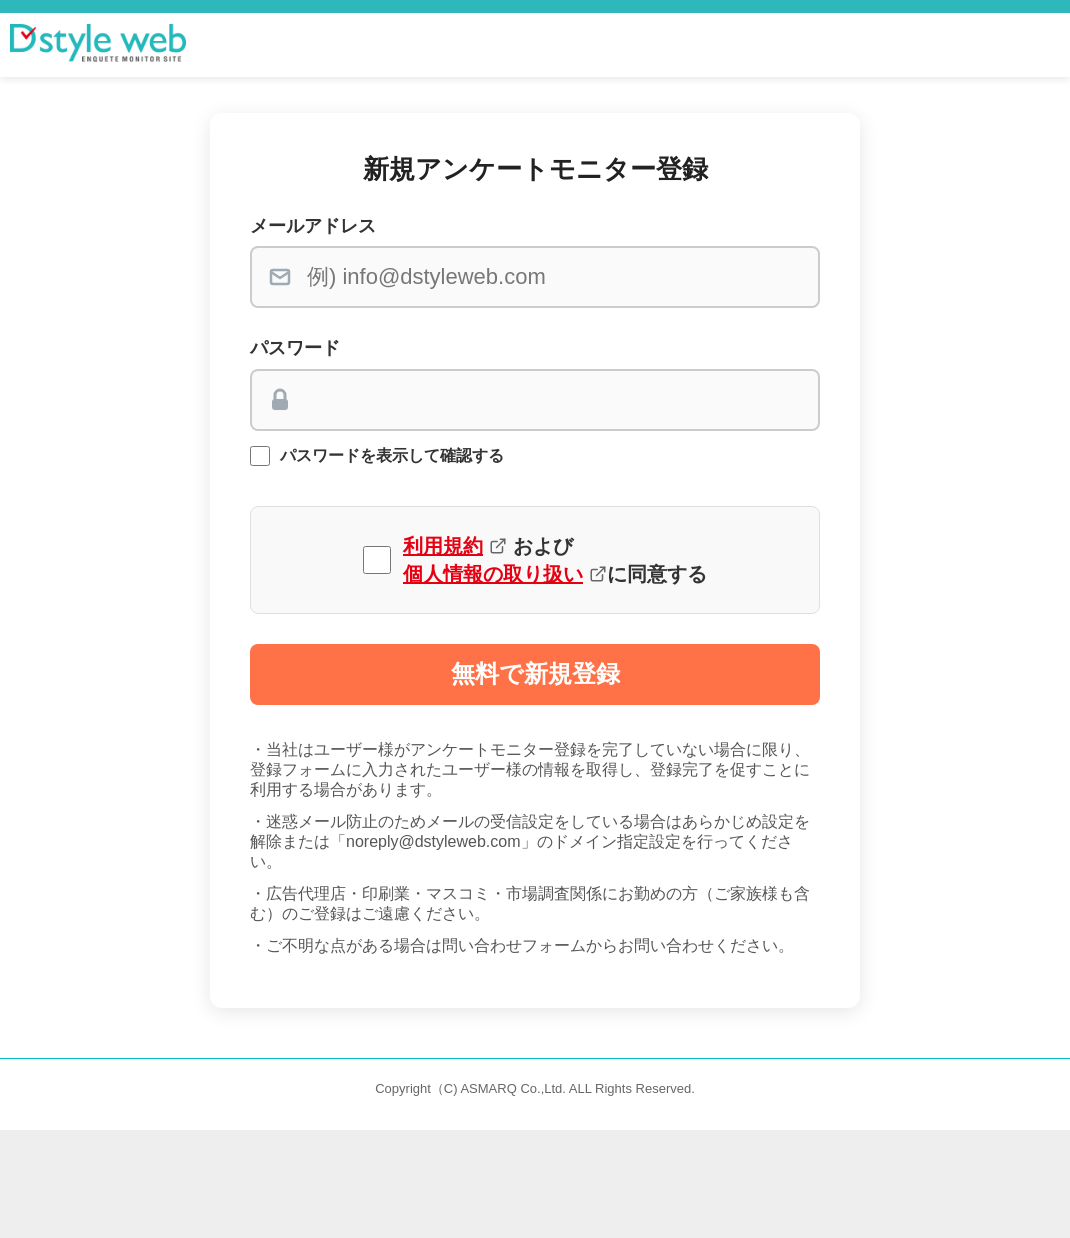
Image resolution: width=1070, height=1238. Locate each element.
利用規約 (443, 546)
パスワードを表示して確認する (392, 456)
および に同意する (555, 560)
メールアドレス (313, 226)
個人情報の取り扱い (493, 574)
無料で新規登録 (535, 673)
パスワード (295, 348)
